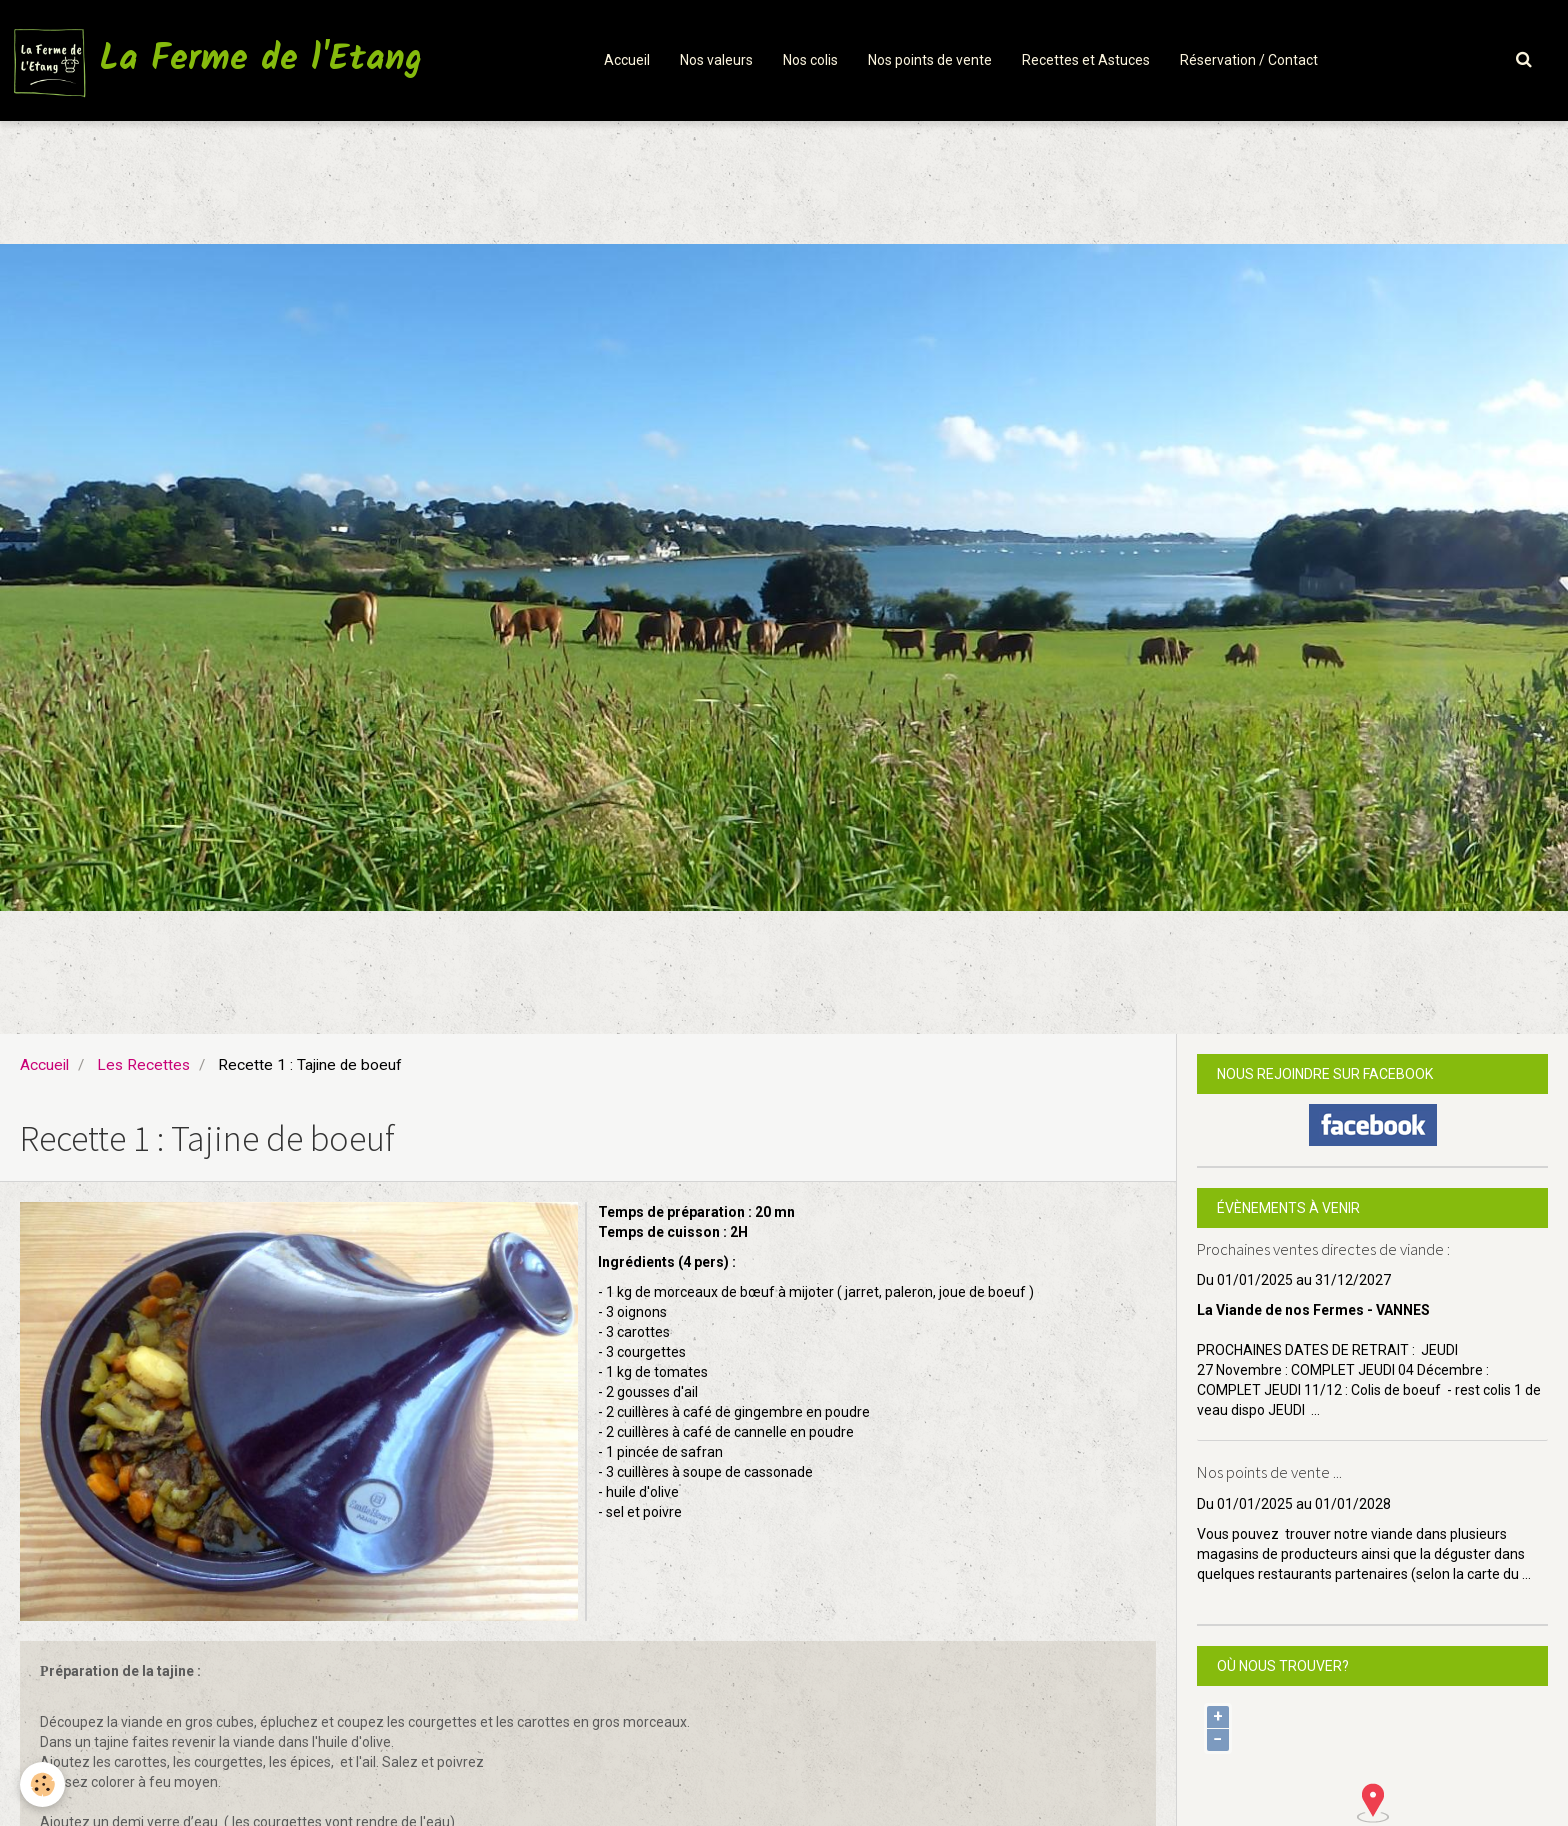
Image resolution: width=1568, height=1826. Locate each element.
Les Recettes (143, 1065)
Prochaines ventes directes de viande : (1323, 1249)
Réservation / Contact (1249, 60)
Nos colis (810, 60)
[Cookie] (42, 1784)
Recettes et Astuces (1086, 60)
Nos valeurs (716, 60)
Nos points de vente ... (1269, 1473)
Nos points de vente (930, 60)
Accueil (627, 60)
